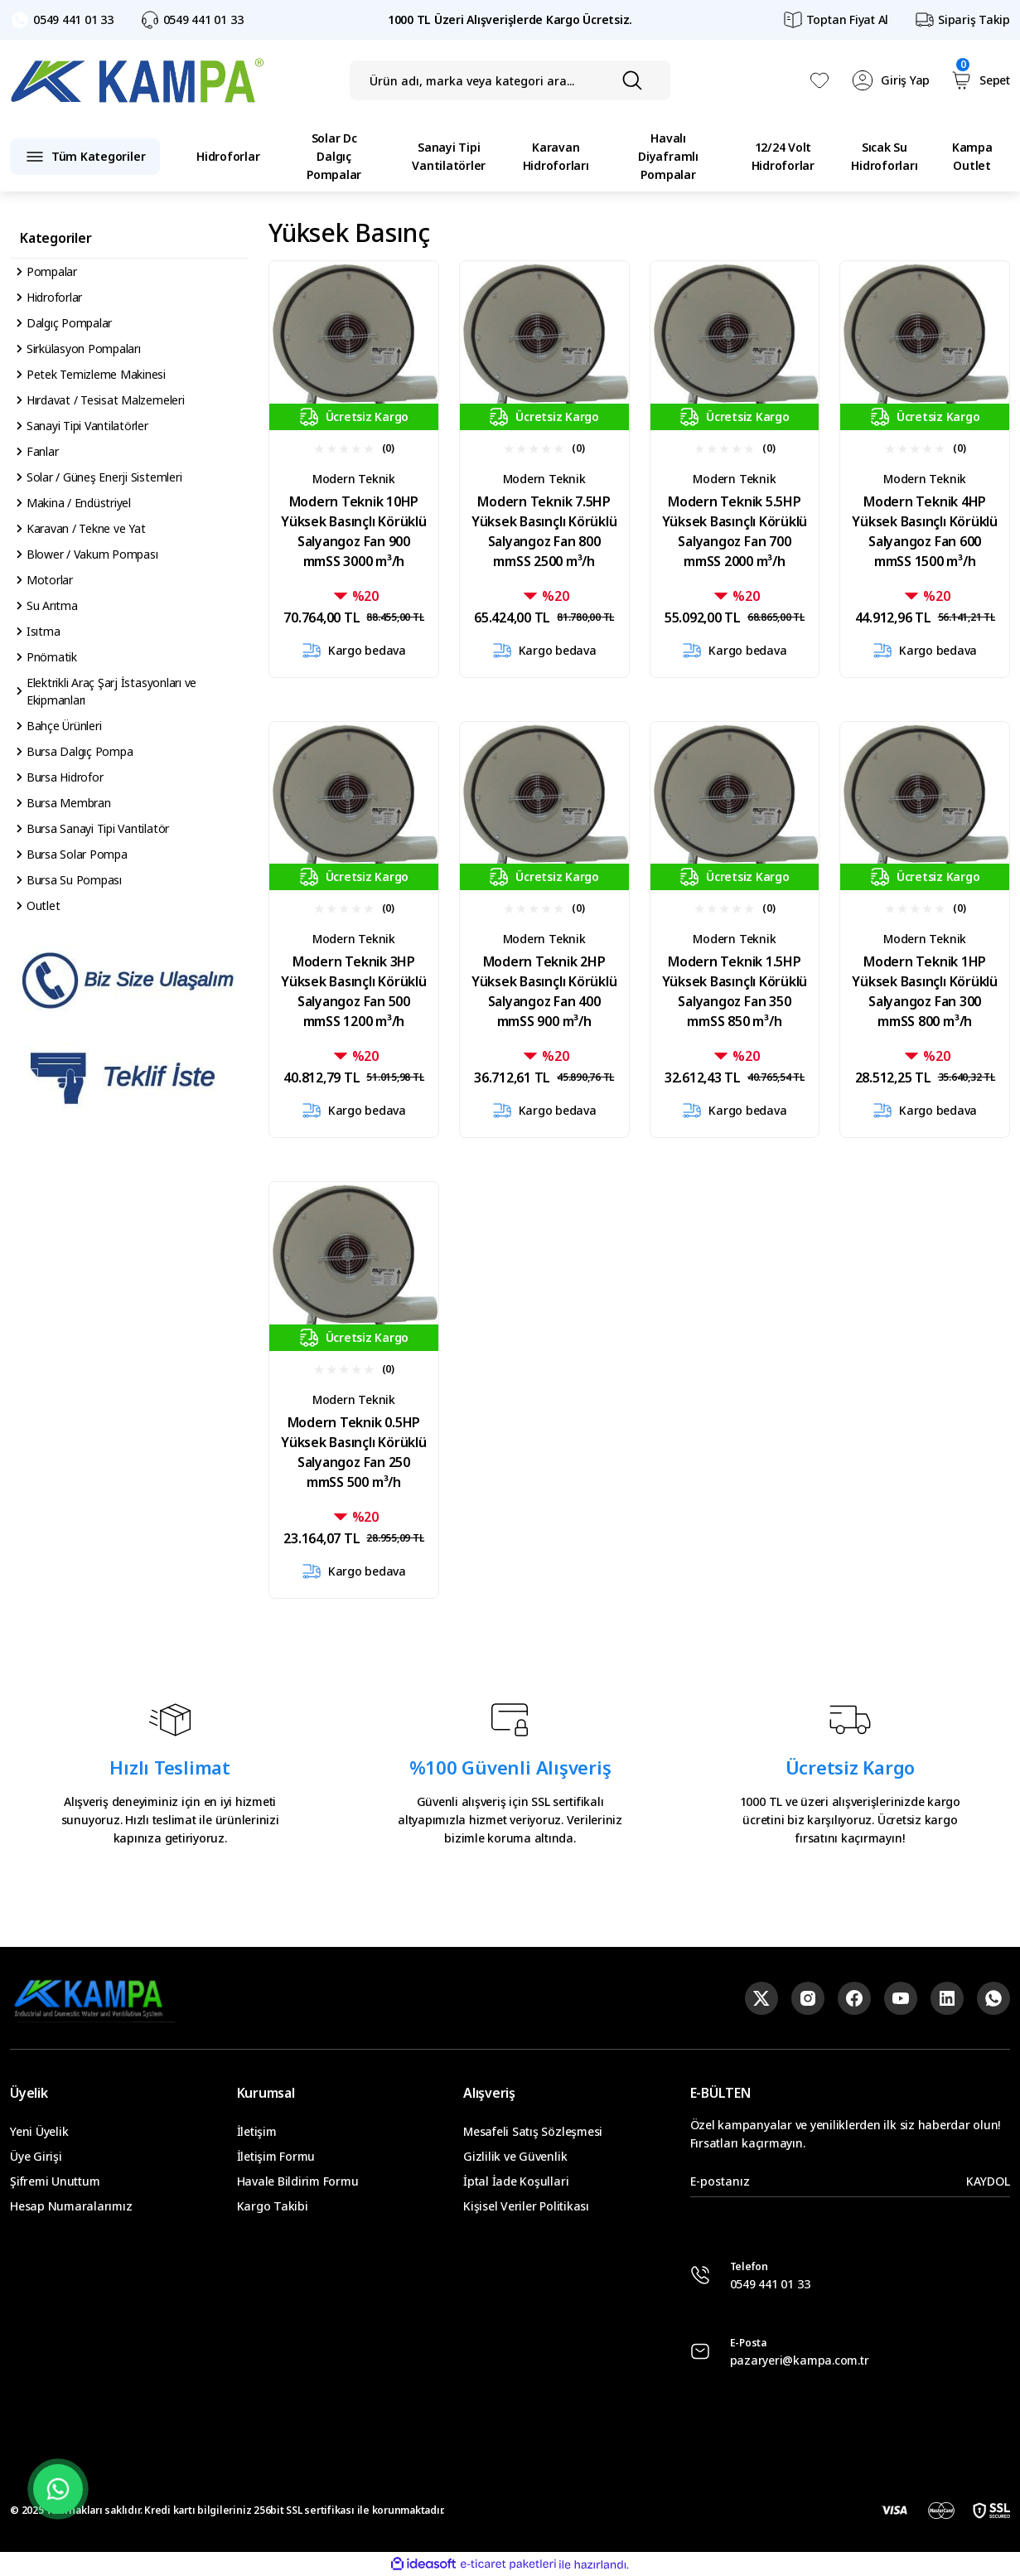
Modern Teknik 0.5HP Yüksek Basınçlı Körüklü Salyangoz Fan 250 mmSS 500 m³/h (353, 1452)
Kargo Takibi (272, 2206)
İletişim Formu (276, 2156)
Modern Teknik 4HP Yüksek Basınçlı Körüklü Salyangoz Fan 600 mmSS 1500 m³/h (924, 531)
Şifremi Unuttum (54, 2181)
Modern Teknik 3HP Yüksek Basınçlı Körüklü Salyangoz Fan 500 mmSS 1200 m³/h (353, 991)
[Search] (510, 80)
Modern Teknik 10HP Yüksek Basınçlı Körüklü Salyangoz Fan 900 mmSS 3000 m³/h (353, 531)
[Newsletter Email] (850, 2181)
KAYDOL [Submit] (988, 2181)
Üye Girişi (36, 2156)
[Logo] (137, 80)
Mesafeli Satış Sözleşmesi (532, 2131)
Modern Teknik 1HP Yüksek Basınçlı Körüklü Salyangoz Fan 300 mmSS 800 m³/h (924, 991)
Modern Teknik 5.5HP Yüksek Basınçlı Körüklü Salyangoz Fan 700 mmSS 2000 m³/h (734, 531)
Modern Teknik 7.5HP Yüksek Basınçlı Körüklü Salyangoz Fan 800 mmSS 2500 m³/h (543, 531)
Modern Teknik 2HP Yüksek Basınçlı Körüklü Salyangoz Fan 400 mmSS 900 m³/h (543, 991)
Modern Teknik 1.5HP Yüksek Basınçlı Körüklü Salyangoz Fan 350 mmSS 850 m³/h (734, 991)
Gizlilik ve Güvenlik (515, 2156)
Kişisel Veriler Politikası (526, 2206)
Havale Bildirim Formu (298, 2181)
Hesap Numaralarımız (71, 2206)
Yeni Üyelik (39, 2131)
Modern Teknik (353, 479)
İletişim (257, 2131)
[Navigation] (85, 156)
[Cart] (980, 80)
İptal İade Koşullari (515, 2181)
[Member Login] (890, 80)
